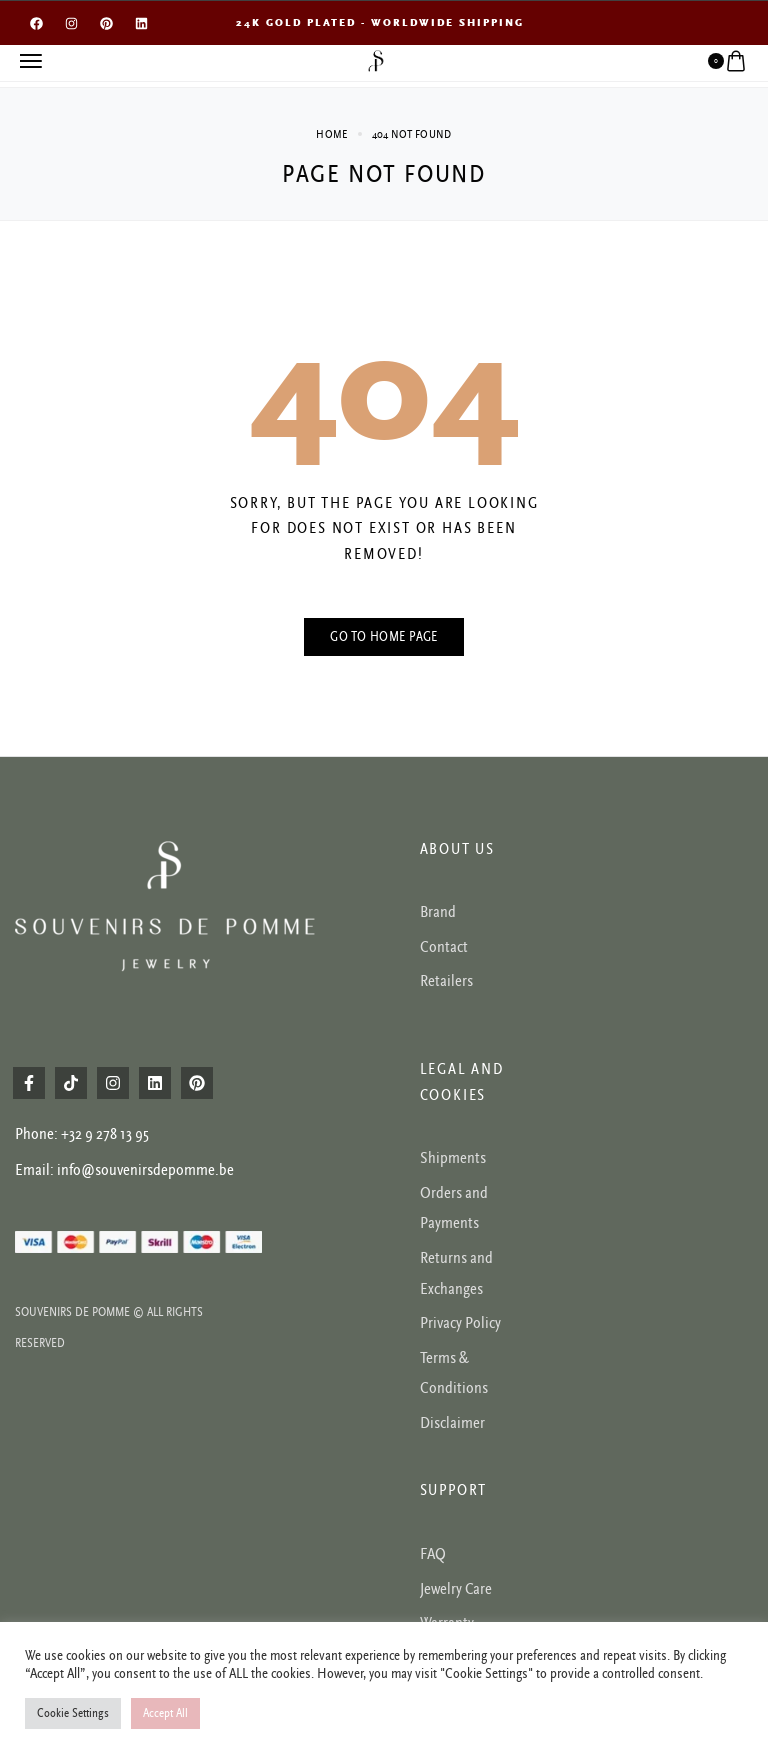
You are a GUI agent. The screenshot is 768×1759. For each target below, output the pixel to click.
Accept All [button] (165, 1713)
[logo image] (376, 60)
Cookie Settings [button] (73, 1713)
